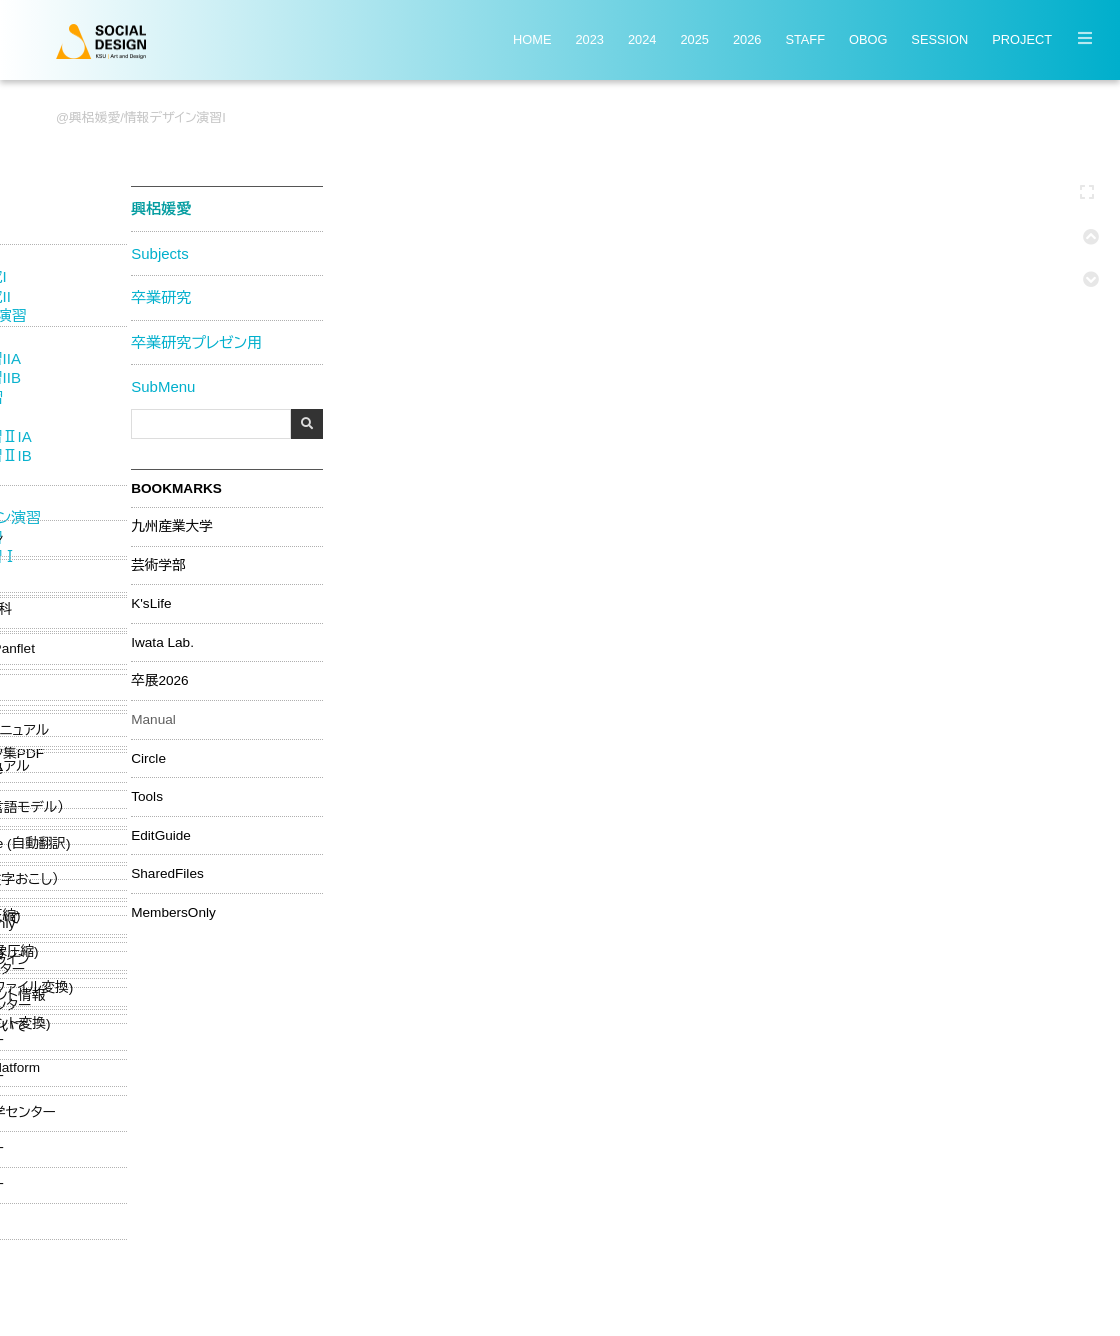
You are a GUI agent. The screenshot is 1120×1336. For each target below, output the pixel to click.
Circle (145, 756)
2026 (747, 40)
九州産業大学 (169, 525)
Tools (144, 795)
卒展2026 (156, 679)
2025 (694, 40)
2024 (642, 40)
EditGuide (158, 833)
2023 (590, 40)
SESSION (939, 40)
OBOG (868, 40)
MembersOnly (170, 911)
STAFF (805, 40)
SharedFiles (164, 872)
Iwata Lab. (159, 640)
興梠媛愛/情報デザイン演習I (147, 117)
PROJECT (1022, 40)
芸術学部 (155, 563)
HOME (532, 40)
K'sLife (148, 602)
